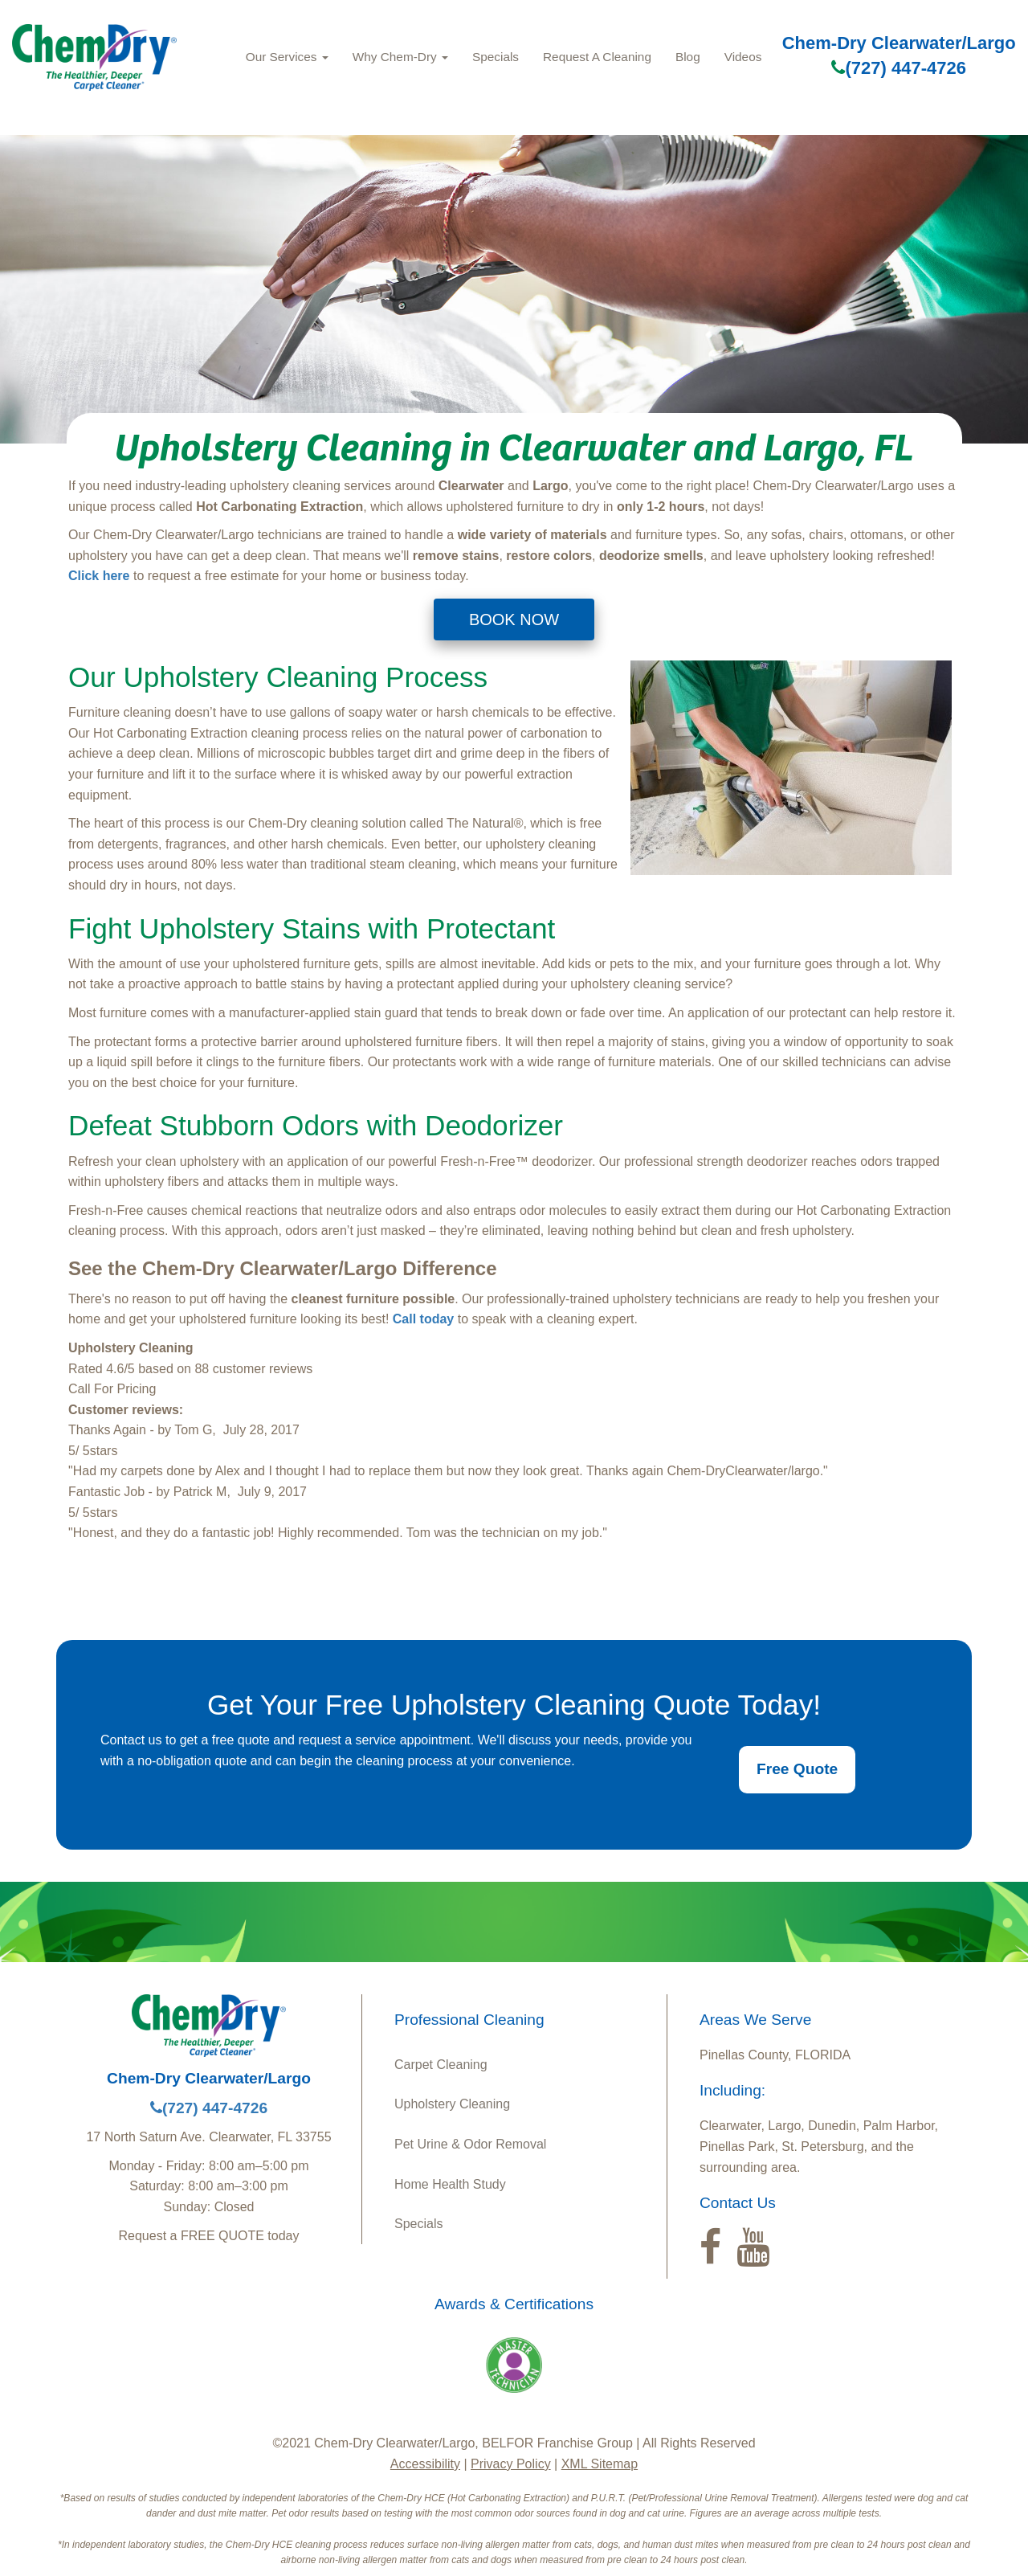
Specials (495, 56)
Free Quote (797, 1768)
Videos (743, 56)
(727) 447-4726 (898, 68)
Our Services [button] (287, 56)
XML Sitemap (599, 2464)
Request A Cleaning (597, 56)
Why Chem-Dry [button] (400, 56)
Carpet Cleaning (440, 2064)
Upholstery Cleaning (452, 2104)
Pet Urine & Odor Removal (470, 2144)
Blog (687, 56)
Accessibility (425, 2464)
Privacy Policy (511, 2464)
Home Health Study (450, 2184)
